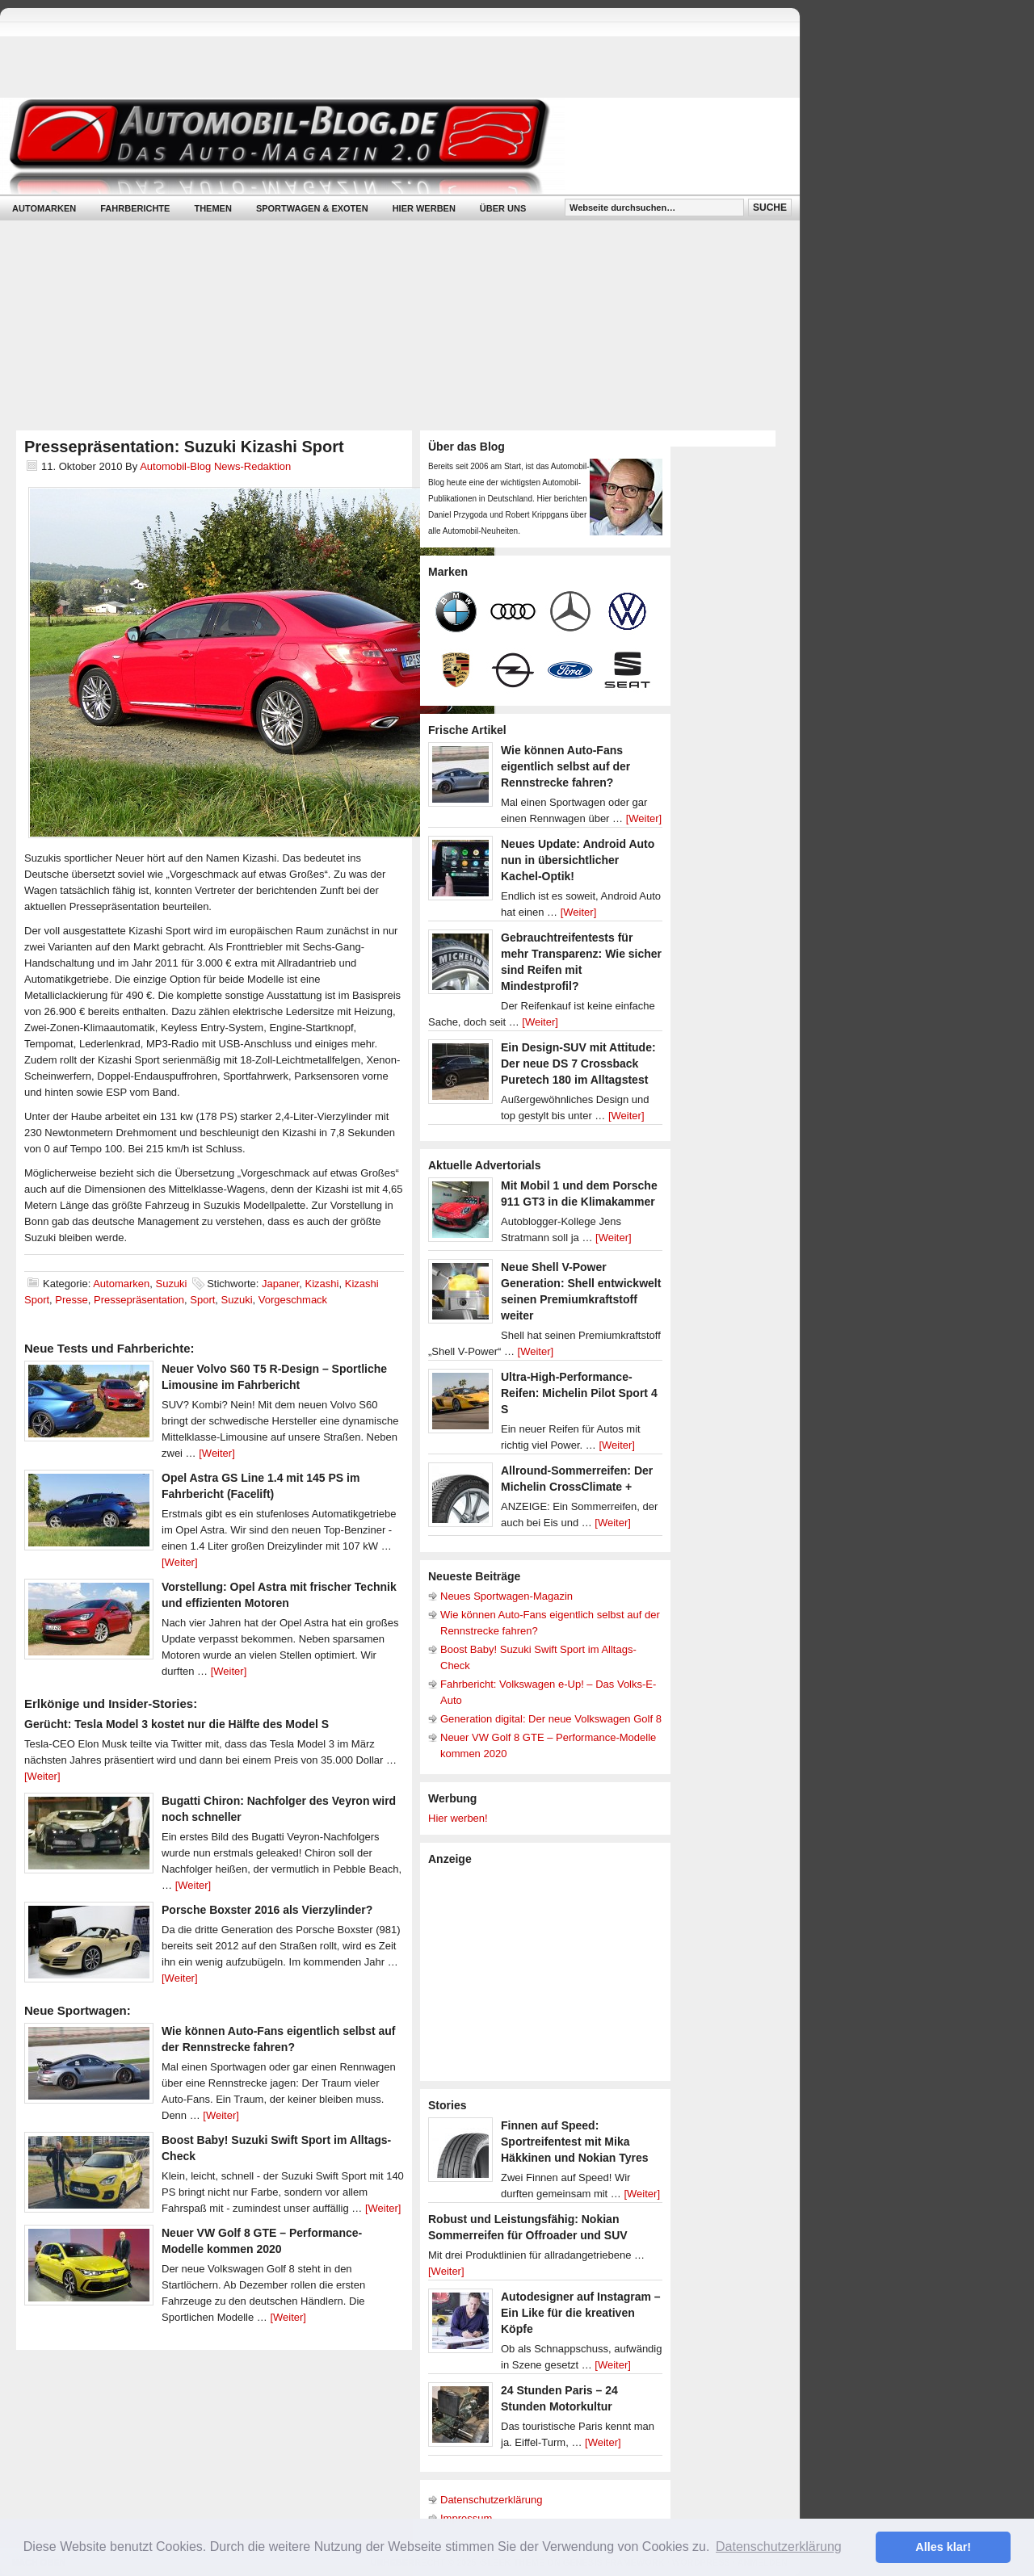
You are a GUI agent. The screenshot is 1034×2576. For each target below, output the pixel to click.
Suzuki (171, 1284)
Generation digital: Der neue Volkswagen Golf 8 (551, 1719)
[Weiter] (217, 1453)
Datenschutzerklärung (491, 2500)
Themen (212, 208)
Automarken (44, 208)
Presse (71, 1300)
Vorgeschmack (292, 1300)
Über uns (503, 208)
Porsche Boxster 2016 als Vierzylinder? (267, 1909)
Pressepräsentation (139, 1300)
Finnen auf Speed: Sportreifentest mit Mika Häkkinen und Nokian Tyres (575, 2141)
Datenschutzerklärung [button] (779, 2546)
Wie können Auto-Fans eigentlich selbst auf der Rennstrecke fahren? (565, 766)
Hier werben (424, 208)
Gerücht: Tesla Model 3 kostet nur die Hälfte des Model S (176, 1724)
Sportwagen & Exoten (312, 208)
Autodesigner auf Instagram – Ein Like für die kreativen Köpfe (581, 2312)
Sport (202, 1300)
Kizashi (322, 1284)
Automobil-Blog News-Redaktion (215, 466)
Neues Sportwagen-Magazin (506, 1596)
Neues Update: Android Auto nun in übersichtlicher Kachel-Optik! (577, 860)
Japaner (280, 1284)
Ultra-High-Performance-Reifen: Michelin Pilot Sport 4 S (579, 1393)
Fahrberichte (135, 208)
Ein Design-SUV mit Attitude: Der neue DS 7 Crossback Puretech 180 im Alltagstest (578, 1063)
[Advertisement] (549, 1972)
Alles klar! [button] (943, 2546)
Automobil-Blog (388, 146)
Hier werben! (458, 1818)
